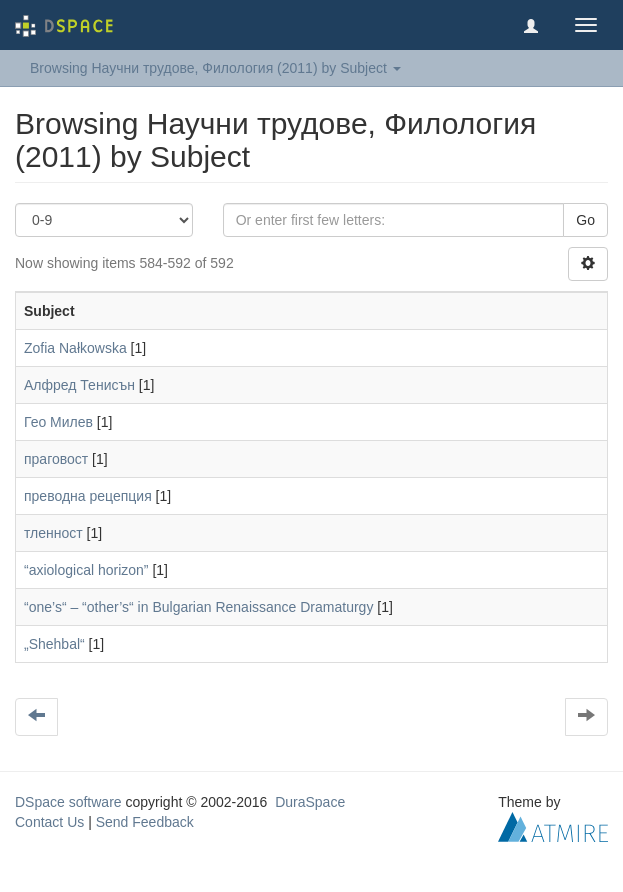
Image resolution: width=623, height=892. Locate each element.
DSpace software (68, 802)
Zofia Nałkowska (75, 348)
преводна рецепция (88, 496)
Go (585, 220)
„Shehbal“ (54, 644)
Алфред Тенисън (79, 385)
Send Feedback (145, 822)
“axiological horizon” (86, 570)
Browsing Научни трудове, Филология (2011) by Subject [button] (215, 68)
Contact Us (49, 822)
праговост (56, 459)
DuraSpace (310, 802)
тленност (53, 533)
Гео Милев (58, 422)
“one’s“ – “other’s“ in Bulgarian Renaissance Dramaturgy (198, 607)
